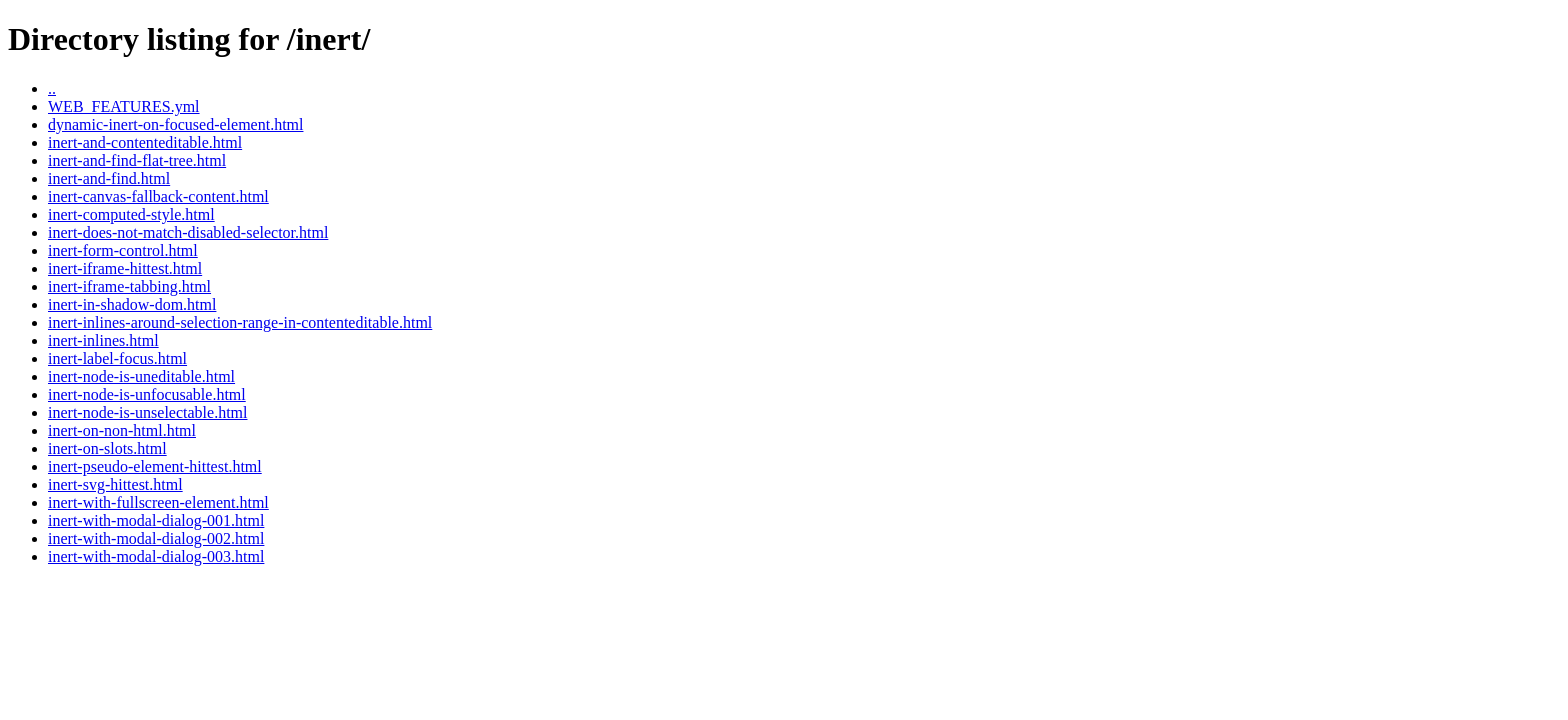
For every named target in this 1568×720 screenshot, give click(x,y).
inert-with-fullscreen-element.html (158, 502)
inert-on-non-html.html (122, 430)
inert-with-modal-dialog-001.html (156, 520)
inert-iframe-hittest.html (125, 268)
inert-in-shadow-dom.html (132, 304)
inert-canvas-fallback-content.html (158, 196)
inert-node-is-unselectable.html (147, 412)
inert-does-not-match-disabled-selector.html (188, 232)
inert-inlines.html (103, 340)
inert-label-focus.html (117, 358)
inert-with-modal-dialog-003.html (156, 556)
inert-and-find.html (109, 178)
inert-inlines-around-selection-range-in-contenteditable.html (240, 322)
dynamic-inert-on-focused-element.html (175, 124)
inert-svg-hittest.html (115, 484)
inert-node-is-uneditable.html (141, 376)
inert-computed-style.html (131, 214)
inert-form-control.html (123, 250)
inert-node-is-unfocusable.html (147, 394)
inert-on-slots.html (107, 448)
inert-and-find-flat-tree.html (137, 160)
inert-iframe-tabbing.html (129, 286)
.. (52, 88)
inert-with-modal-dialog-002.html (156, 538)
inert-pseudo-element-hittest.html (155, 466)
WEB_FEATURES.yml (124, 106)
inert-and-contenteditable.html (145, 142)
